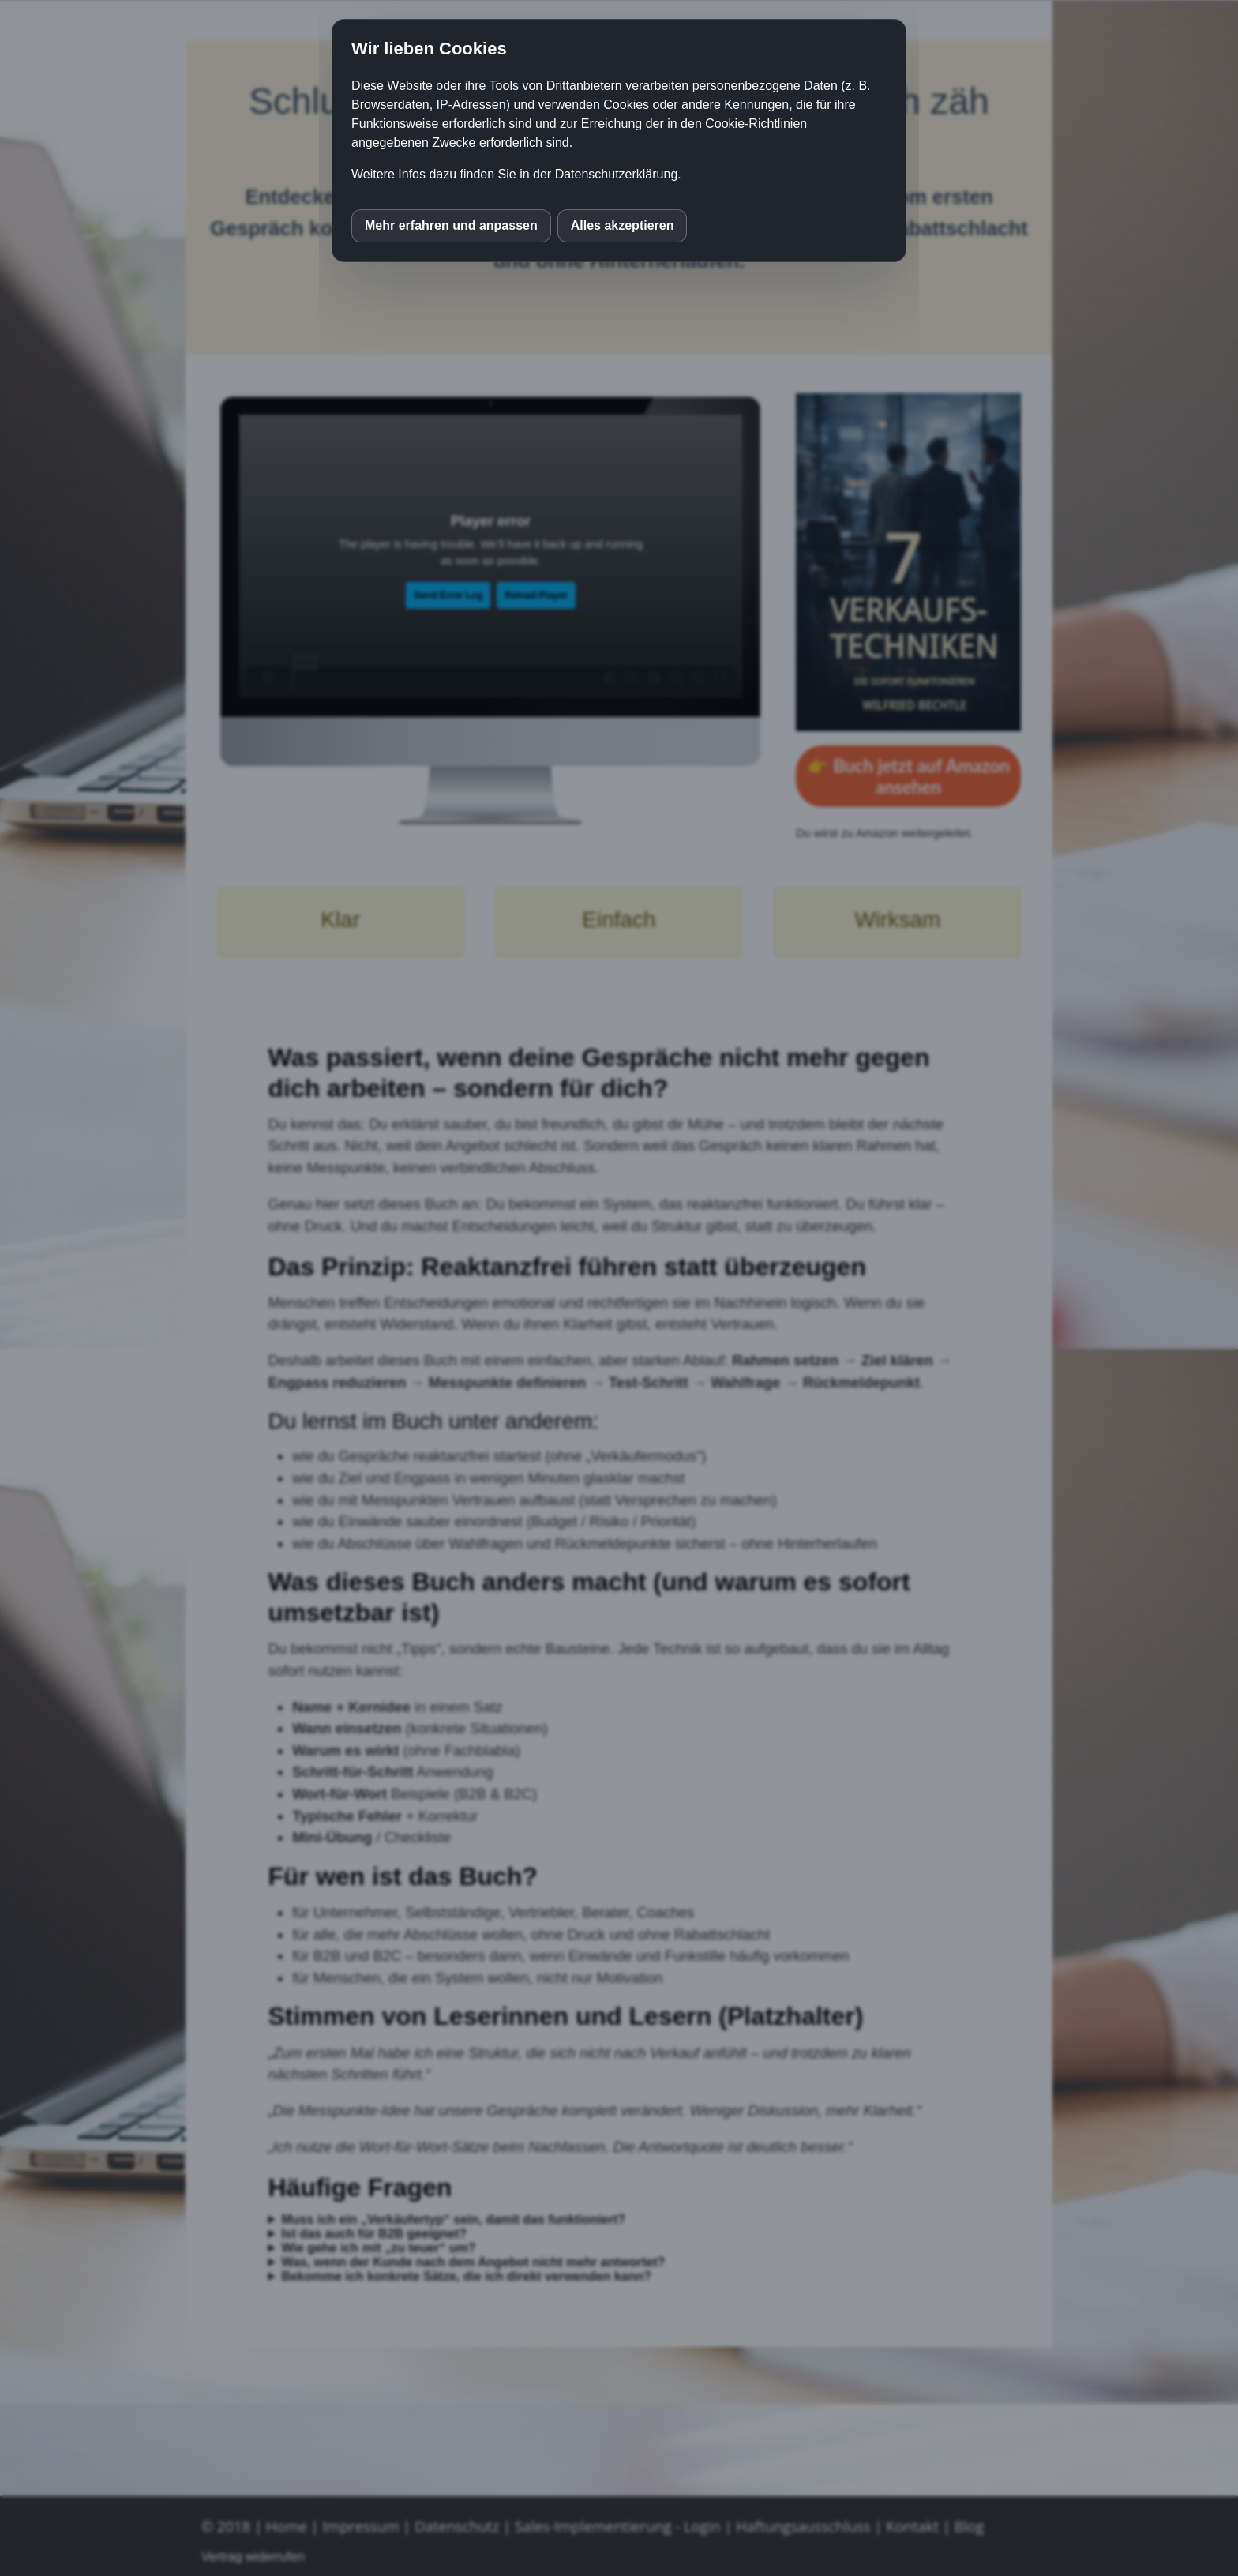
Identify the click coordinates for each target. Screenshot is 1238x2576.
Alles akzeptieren (622, 225)
